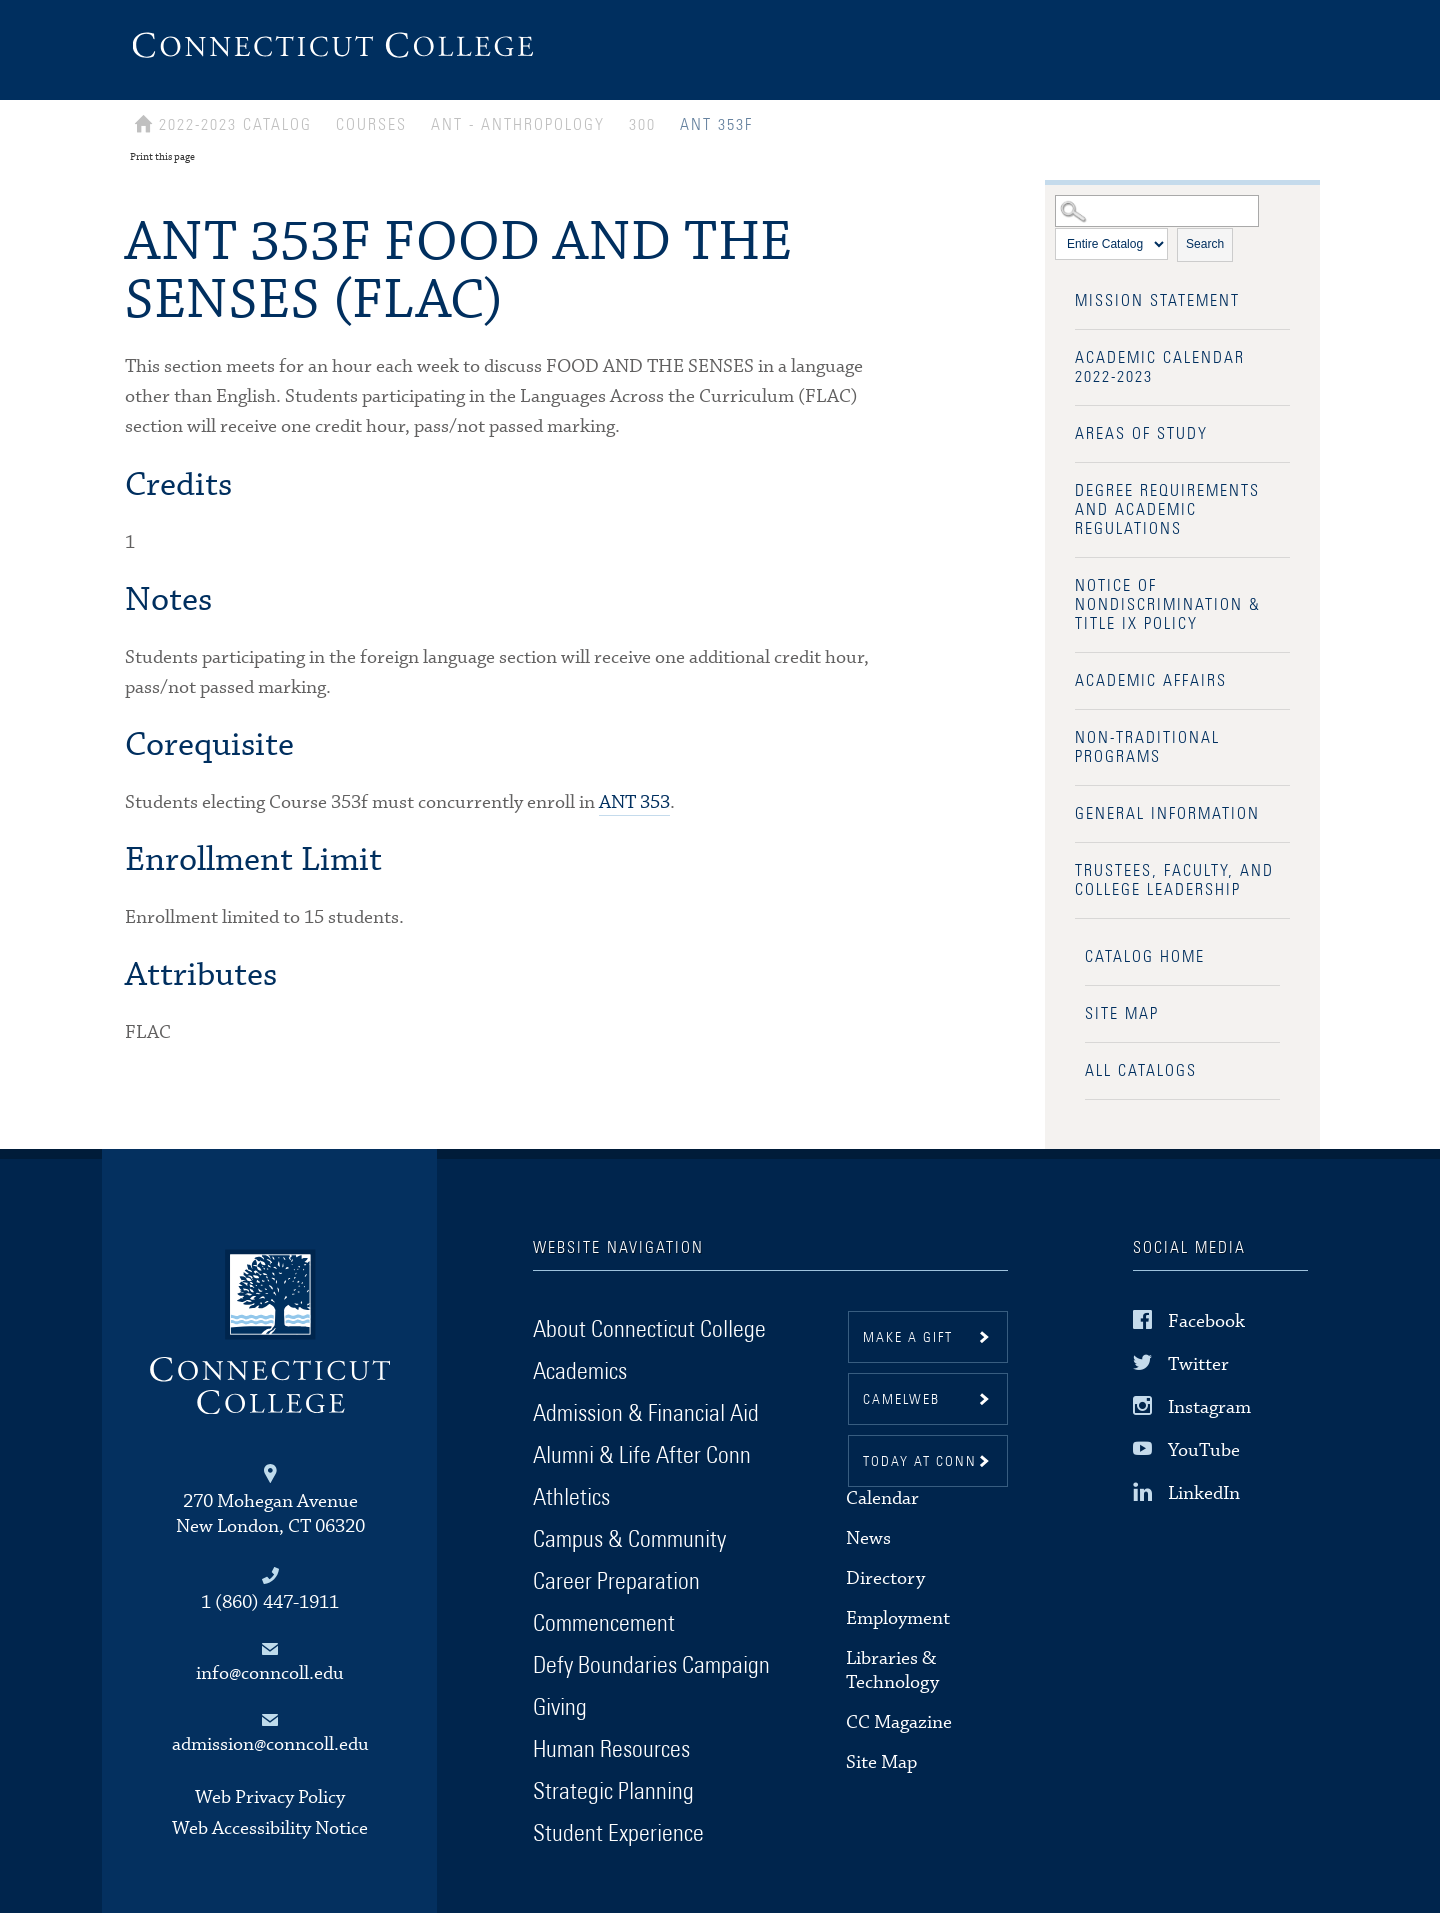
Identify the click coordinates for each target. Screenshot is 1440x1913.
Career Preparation (616, 1582)
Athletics (571, 1498)
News (868, 1538)
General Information (1167, 814)
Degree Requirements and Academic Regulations (1167, 510)
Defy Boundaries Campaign (651, 1666)
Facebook (1206, 1320)
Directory (885, 1578)
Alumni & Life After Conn (642, 1456)
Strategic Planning (613, 1792)
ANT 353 (634, 802)
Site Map (1122, 1014)
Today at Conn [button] (920, 1462)
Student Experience (618, 1834)
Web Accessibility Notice (270, 1828)
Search (1205, 244)
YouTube (1204, 1450)
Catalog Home (1145, 957)
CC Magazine (899, 1722)
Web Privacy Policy (270, 1797)
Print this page (162, 157)
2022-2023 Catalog (235, 125)
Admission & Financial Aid (646, 1414)
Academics (580, 1372)
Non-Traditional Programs (1147, 747)
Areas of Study (1141, 434)
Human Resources (611, 1750)
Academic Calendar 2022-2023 (1160, 367)
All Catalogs (1141, 1071)
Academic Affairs (1151, 681)
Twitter (1198, 1364)
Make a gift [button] (908, 1338)
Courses (371, 125)
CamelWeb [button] (901, 1400)
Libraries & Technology (892, 1670)
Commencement (604, 1624)
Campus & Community (629, 1540)
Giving (560, 1708)
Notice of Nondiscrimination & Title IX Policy (1168, 605)
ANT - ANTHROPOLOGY (518, 125)
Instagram (1209, 1407)
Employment (898, 1618)
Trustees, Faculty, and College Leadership (1174, 880)
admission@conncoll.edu (270, 1744)
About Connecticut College (649, 1330)
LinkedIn (1204, 1493)
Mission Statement (1157, 301)
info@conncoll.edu (270, 1673)
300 (642, 125)
